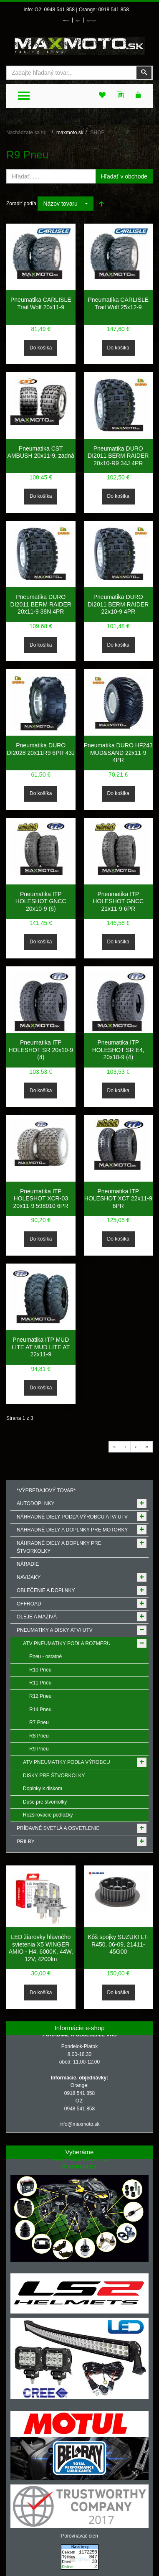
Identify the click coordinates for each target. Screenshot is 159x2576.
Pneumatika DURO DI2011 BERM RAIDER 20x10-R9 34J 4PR (118, 455)
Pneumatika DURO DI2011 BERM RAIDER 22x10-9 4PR (118, 604)
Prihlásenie (66, 21)
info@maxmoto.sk (79, 2124)
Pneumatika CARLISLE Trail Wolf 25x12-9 (118, 303)
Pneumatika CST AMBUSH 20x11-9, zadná (41, 452)
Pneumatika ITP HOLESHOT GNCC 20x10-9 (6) (40, 901)
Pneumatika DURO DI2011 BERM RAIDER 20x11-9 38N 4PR (40, 604)
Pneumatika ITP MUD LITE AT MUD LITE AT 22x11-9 (41, 1347)
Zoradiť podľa (21, 203)
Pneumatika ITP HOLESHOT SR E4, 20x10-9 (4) (118, 1049)
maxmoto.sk (69, 132)
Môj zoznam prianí (91, 21)
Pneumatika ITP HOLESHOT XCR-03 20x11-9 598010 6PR (40, 1198)
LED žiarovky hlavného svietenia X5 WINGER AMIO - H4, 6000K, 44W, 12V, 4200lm (41, 1948)
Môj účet (78, 21)
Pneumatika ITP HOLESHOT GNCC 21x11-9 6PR (118, 901)
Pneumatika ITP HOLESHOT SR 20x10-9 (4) (40, 1049)
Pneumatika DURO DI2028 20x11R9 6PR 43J (41, 749)
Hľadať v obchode (124, 176)
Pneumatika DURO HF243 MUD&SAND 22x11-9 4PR (118, 752)
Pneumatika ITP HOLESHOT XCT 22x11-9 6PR (118, 1198)
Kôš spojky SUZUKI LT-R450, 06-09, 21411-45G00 (118, 1944)
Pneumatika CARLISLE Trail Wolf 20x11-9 (40, 303)
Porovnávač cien (79, 2536)
